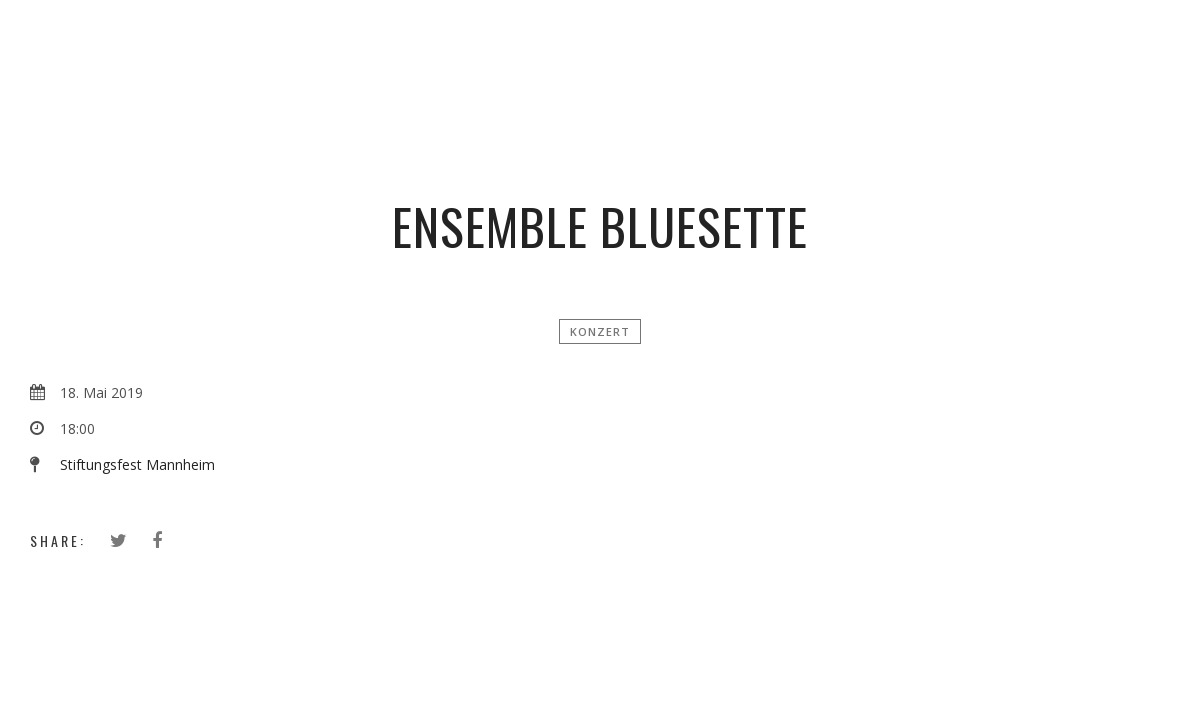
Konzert (600, 331)
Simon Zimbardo (607, 45)
